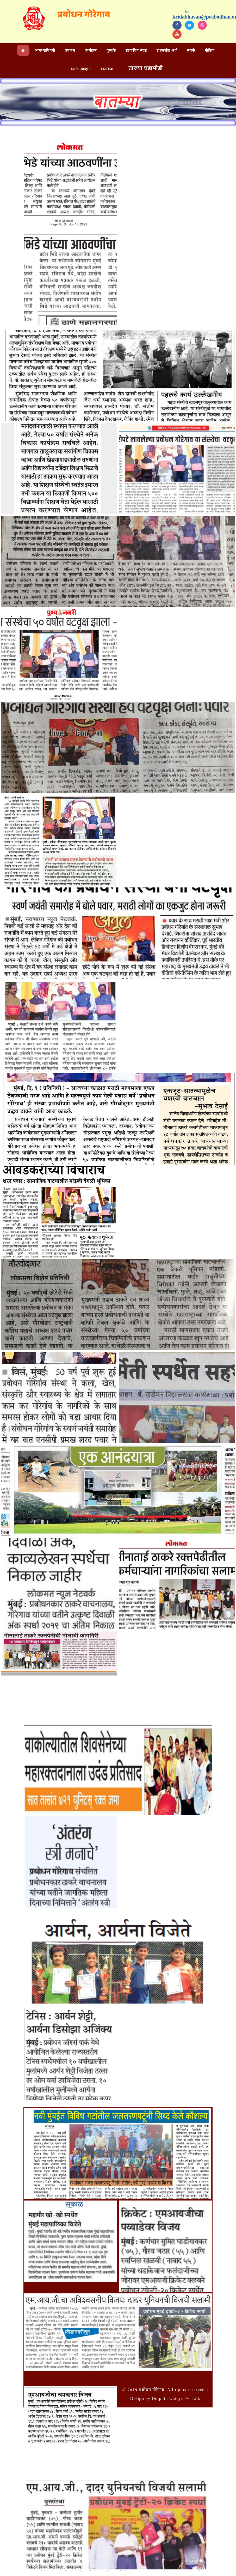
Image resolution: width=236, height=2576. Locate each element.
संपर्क (191, 50)
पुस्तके (111, 50)
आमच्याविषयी (45, 50)
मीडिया (210, 50)
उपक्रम (70, 50)
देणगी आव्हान (81, 69)
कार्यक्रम (91, 50)
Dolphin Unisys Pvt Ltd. (176, 2398)
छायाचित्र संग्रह (136, 50)
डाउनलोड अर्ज (167, 50)
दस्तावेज (107, 69)
